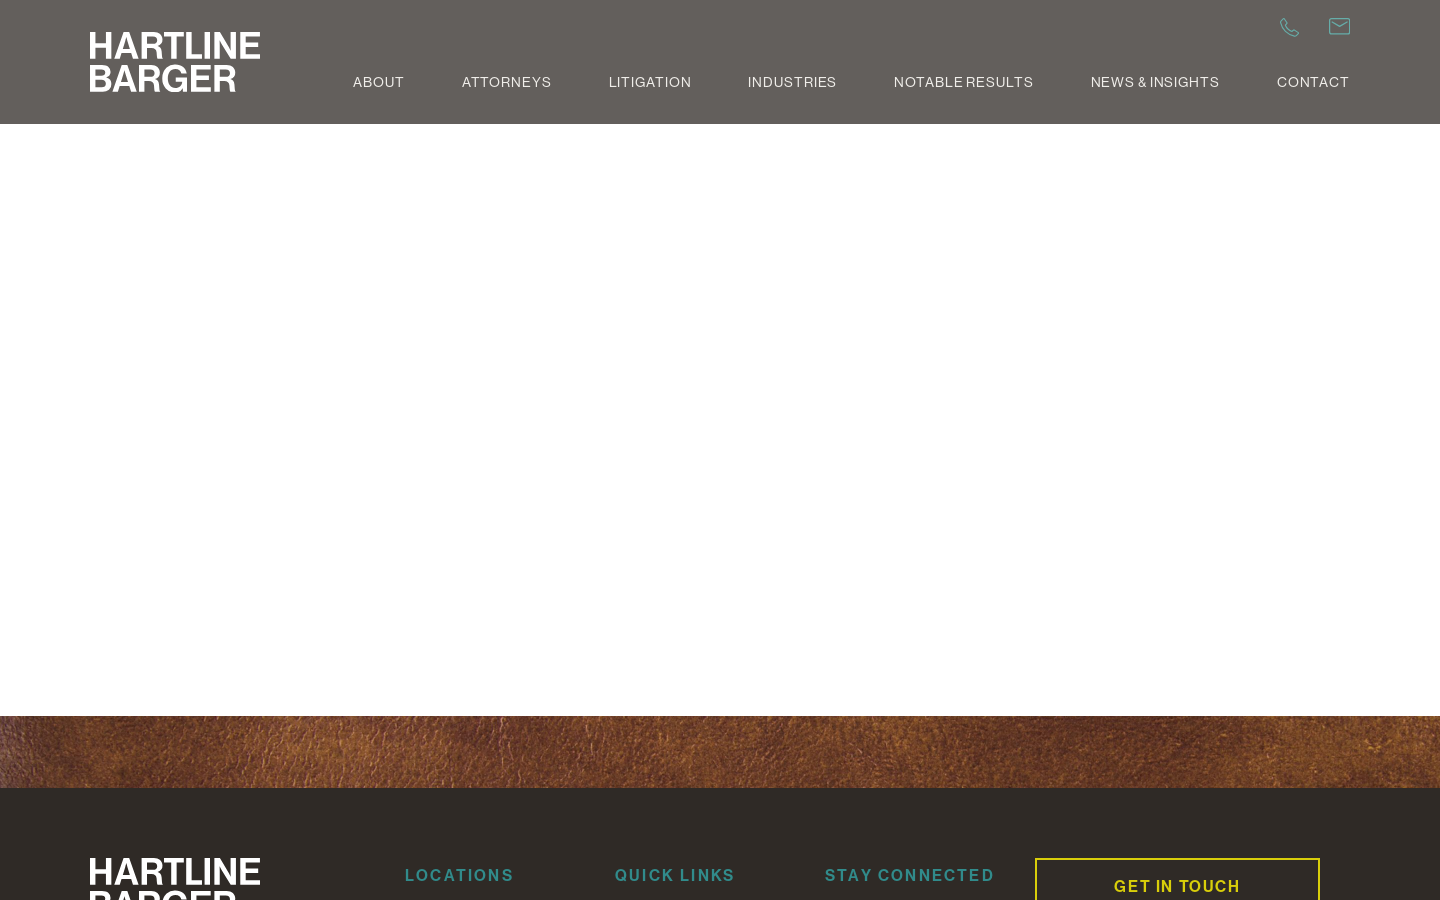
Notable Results (963, 82)
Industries (792, 82)
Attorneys (507, 82)
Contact (1313, 82)
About (378, 82)
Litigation (650, 82)
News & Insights (1155, 82)
